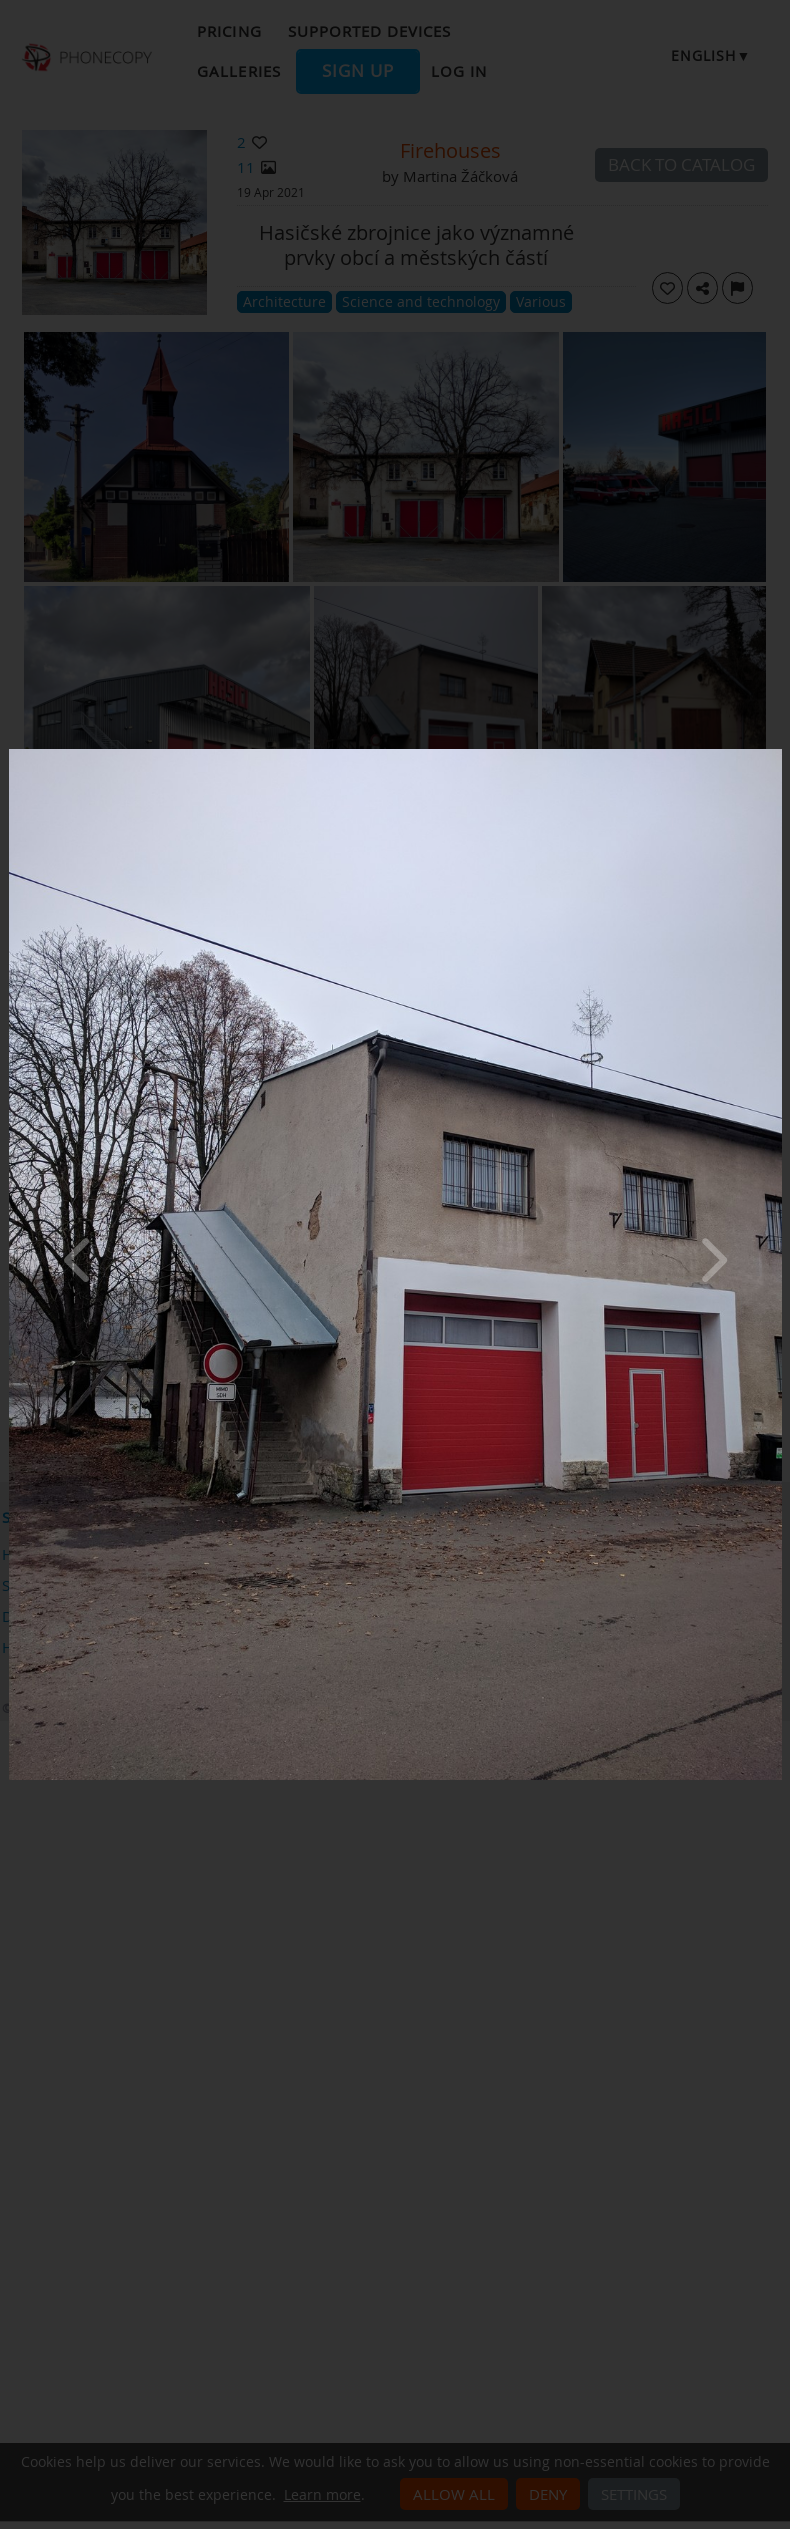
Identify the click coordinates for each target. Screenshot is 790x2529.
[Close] (777, 754)
